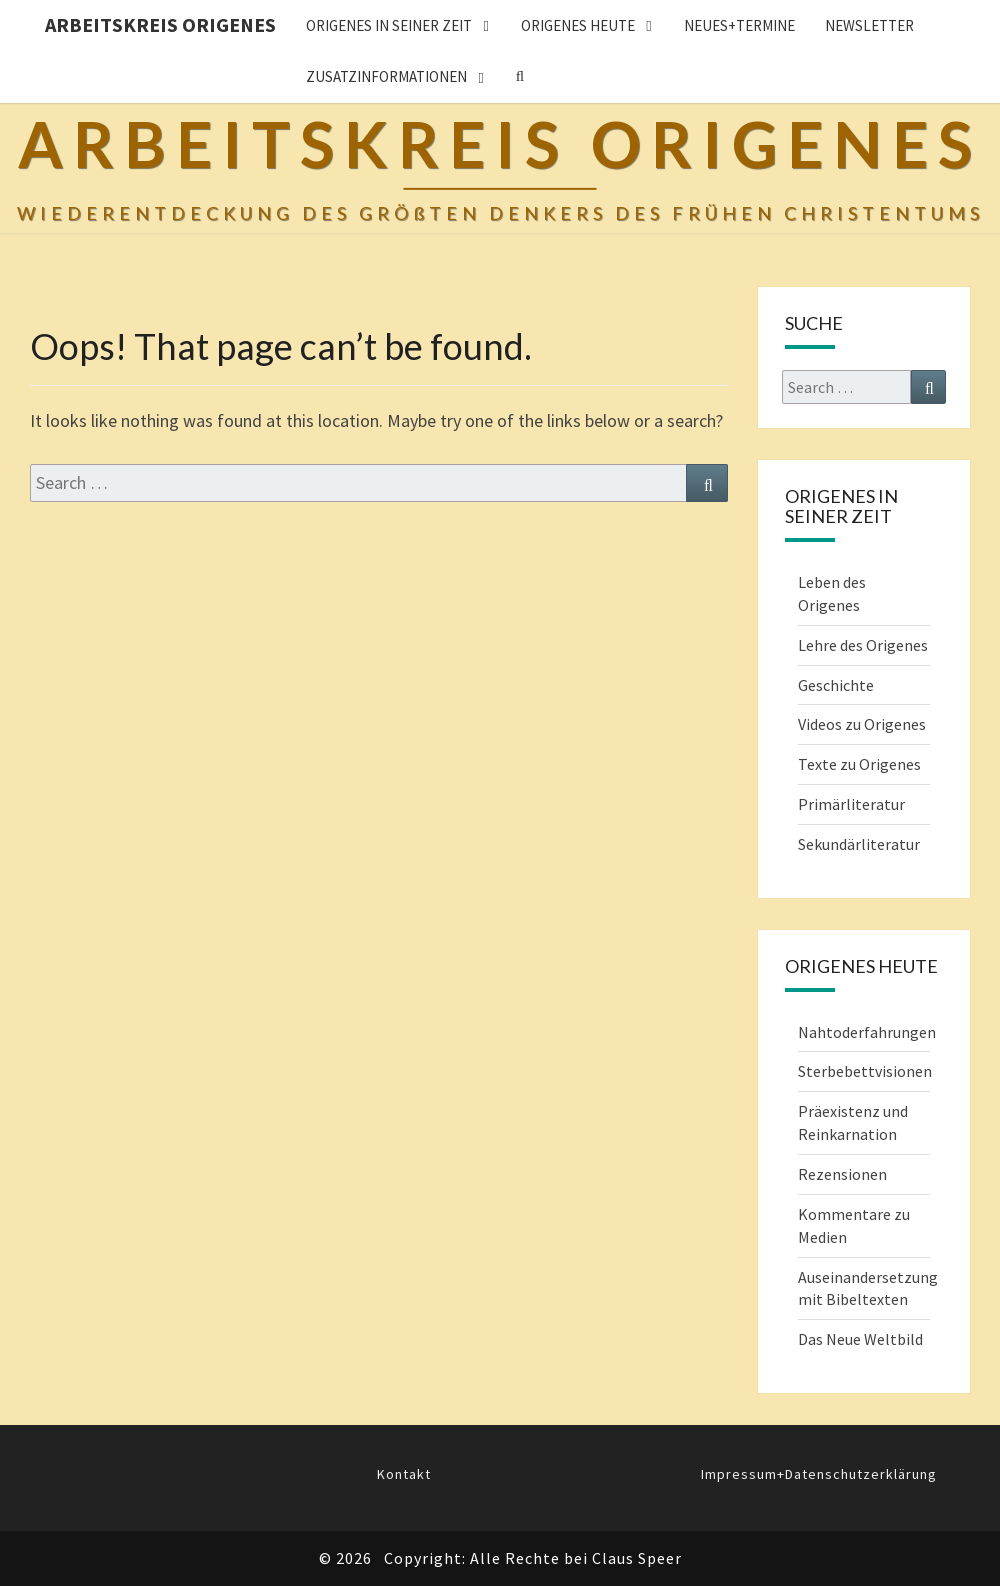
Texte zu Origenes (859, 764)
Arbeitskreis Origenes (160, 24)
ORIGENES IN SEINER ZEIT (389, 25)
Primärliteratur (851, 804)
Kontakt (404, 1474)
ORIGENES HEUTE (578, 25)
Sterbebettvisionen (865, 1071)
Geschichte (836, 685)
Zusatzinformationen (386, 76)
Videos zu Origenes (862, 724)
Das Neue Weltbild (860, 1339)
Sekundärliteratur (859, 844)
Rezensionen (842, 1174)
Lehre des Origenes (863, 645)
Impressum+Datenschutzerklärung (819, 1474)
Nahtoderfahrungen (867, 1032)
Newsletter (869, 25)
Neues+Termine (739, 25)
